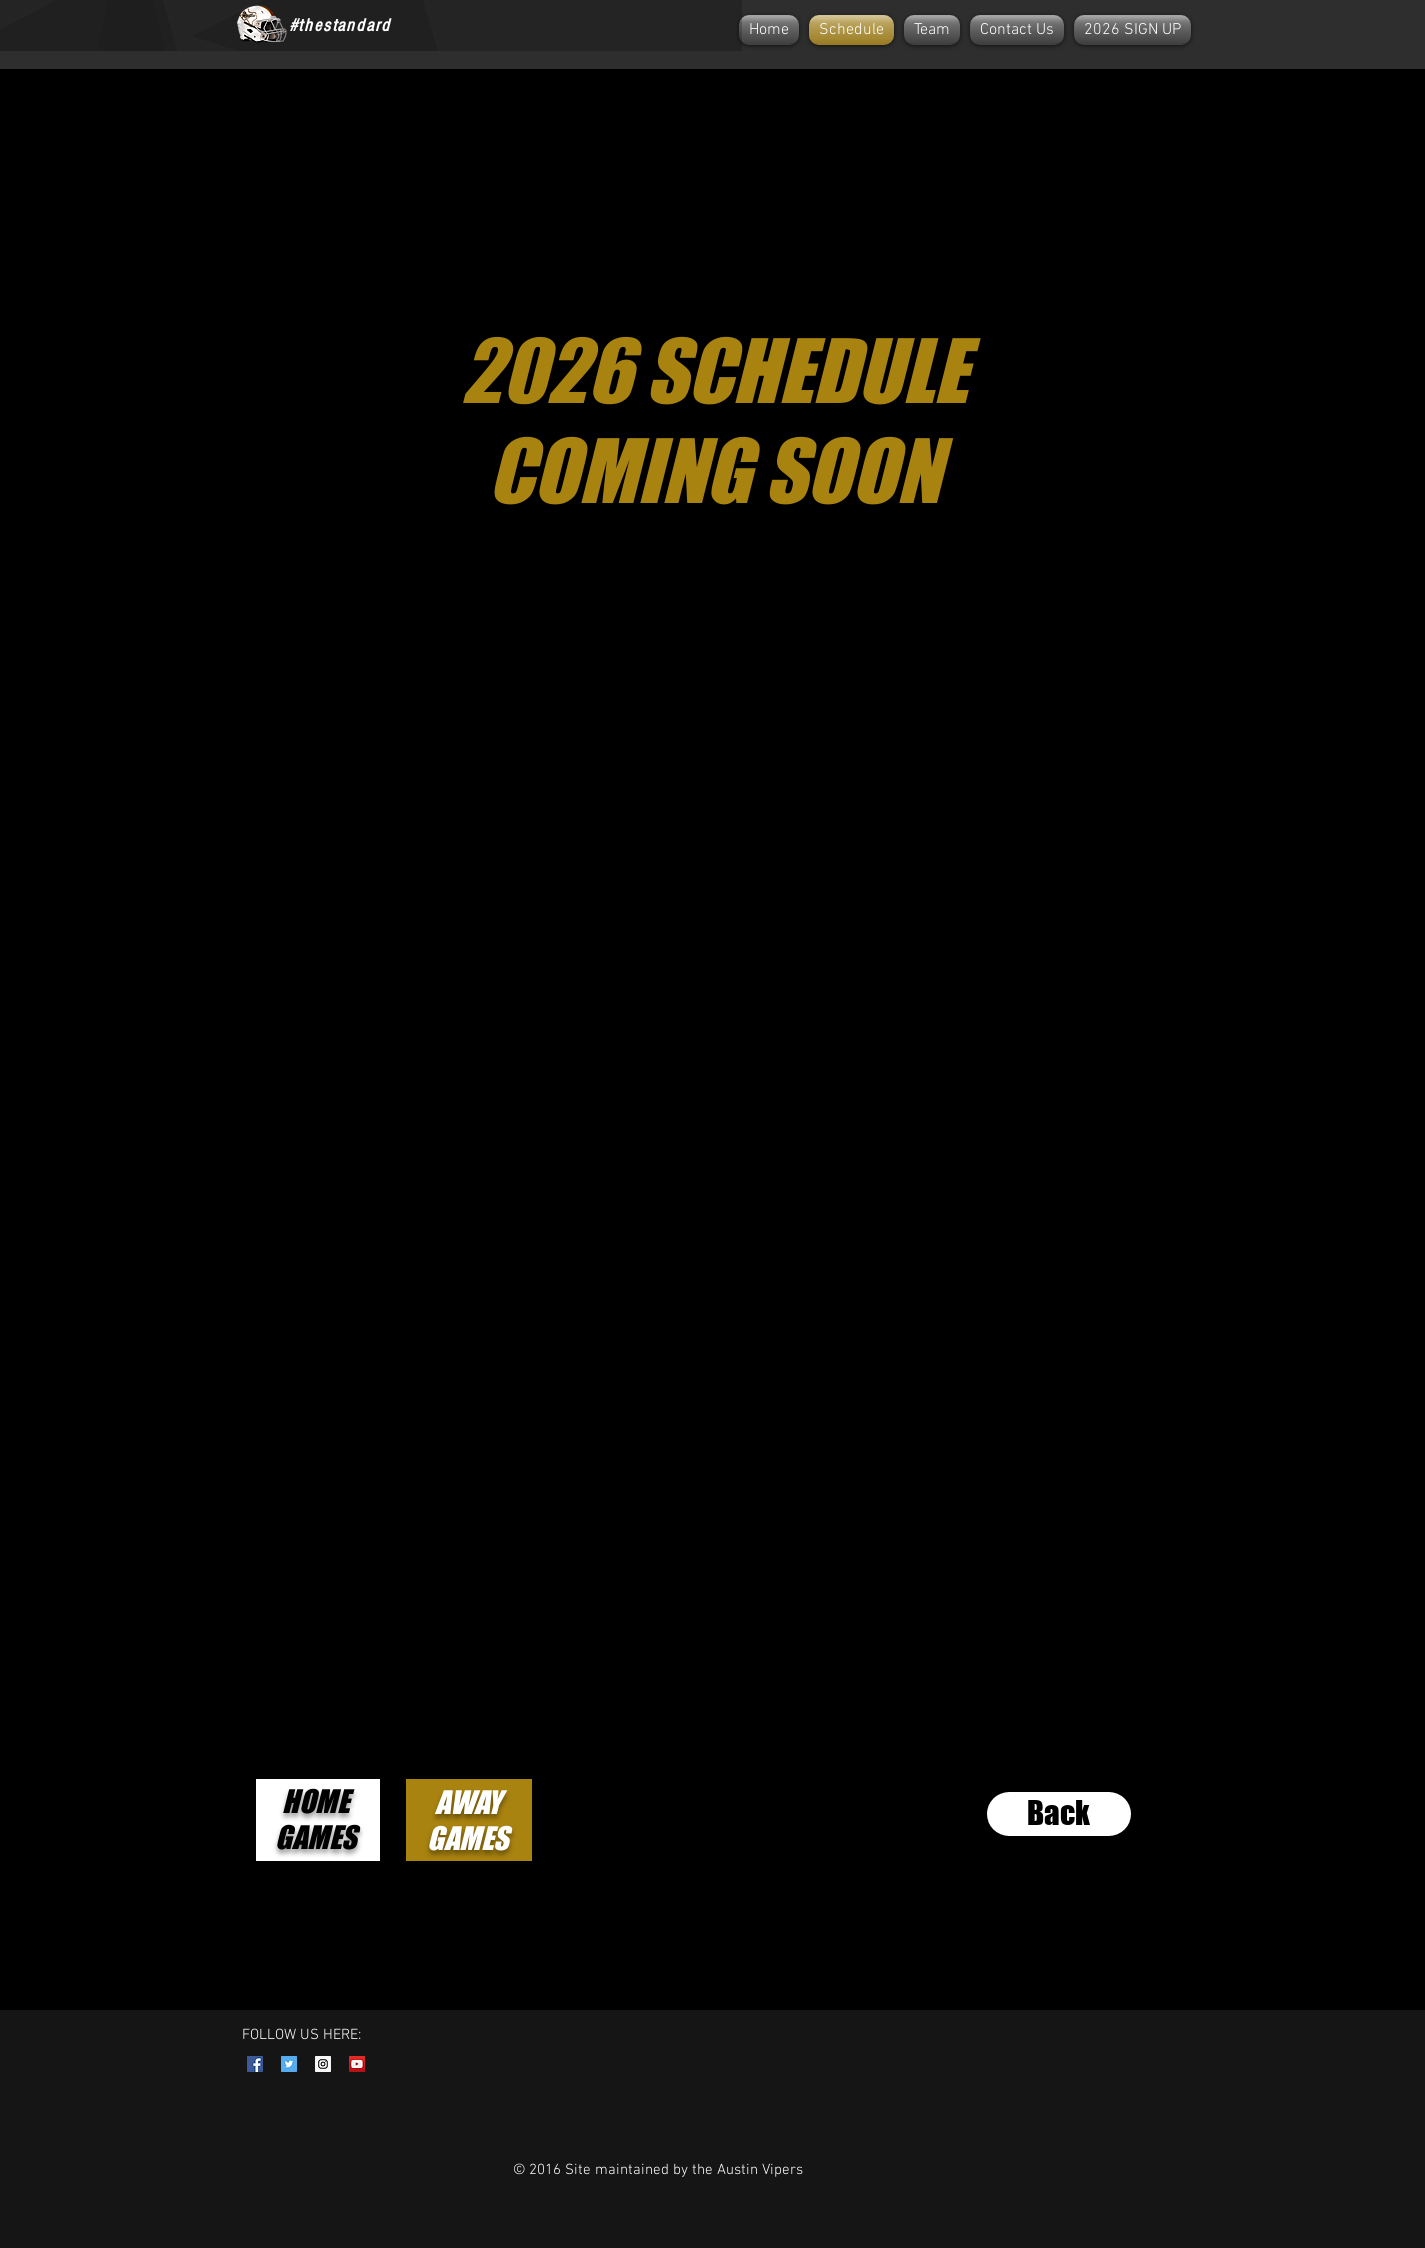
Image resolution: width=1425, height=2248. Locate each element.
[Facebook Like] (451, 25)
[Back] (1059, 1814)
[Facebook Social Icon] (255, 2064)
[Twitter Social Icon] (289, 2064)
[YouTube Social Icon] (357, 2064)
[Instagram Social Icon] (323, 2064)
